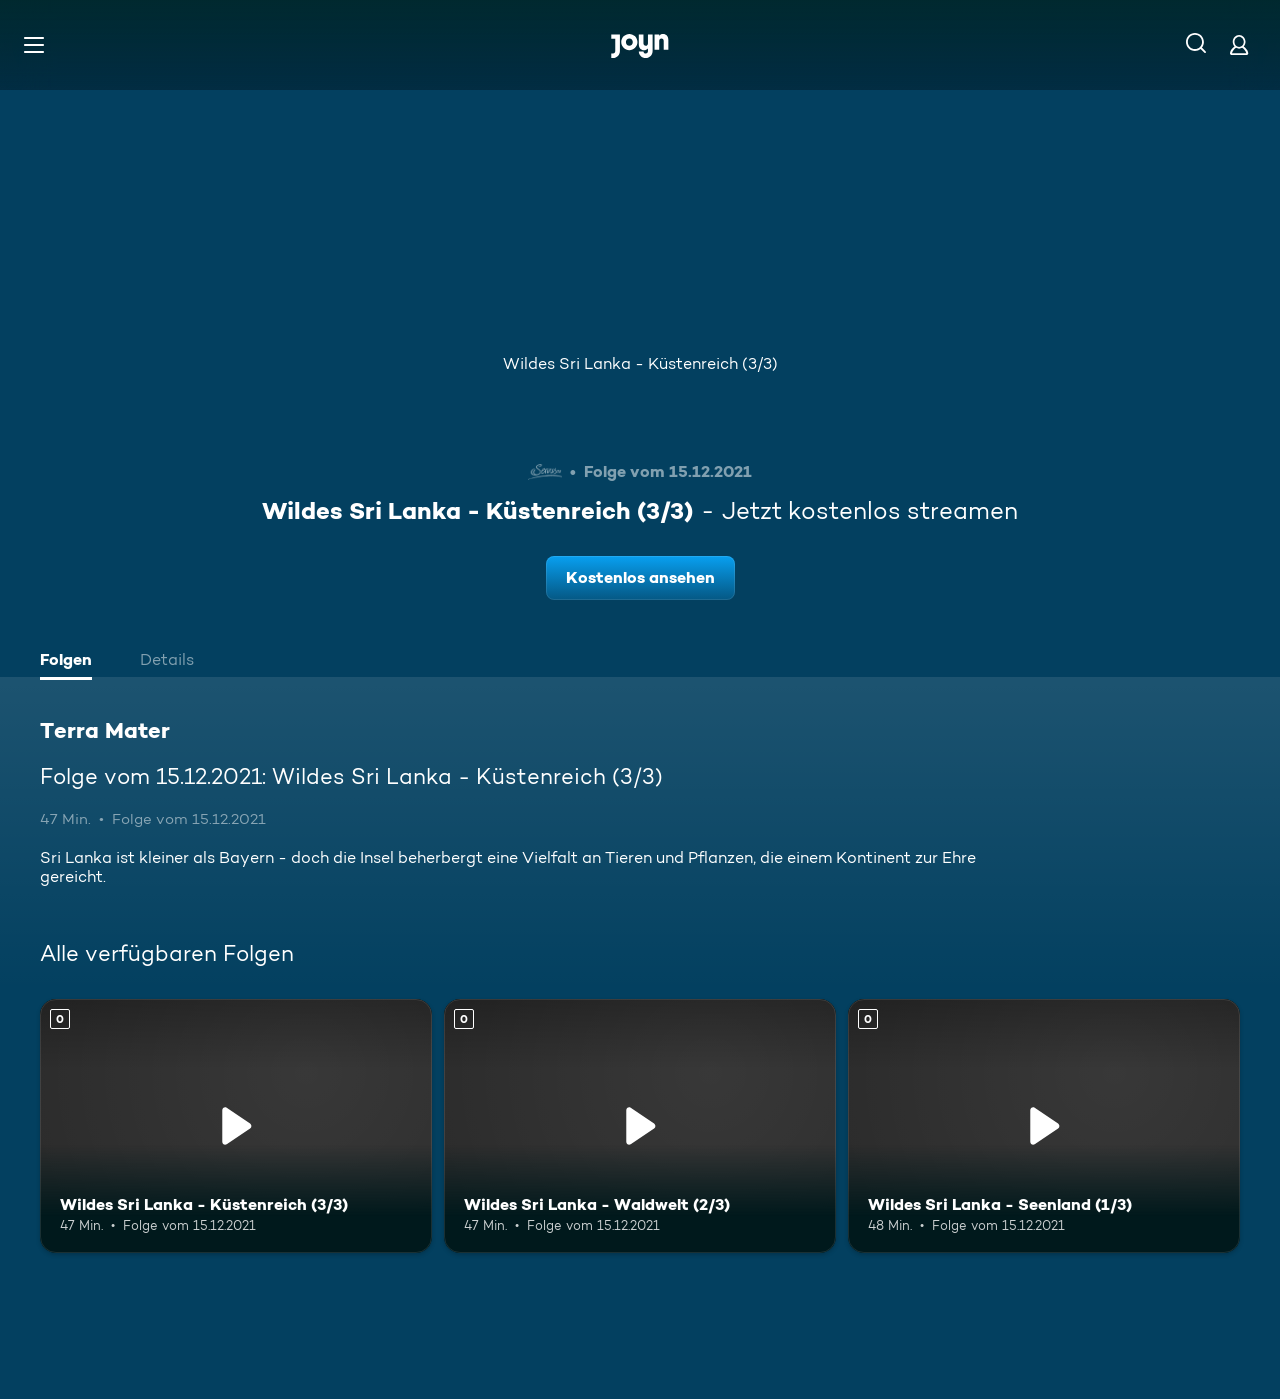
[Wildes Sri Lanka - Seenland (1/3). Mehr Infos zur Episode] (1044, 1126)
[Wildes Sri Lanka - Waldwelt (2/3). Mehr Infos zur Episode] (640, 1126)
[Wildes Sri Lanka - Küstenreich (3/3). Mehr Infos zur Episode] (236, 1126)
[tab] (71, 662)
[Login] (1239, 44)
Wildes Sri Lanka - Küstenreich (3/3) (640, 363)
